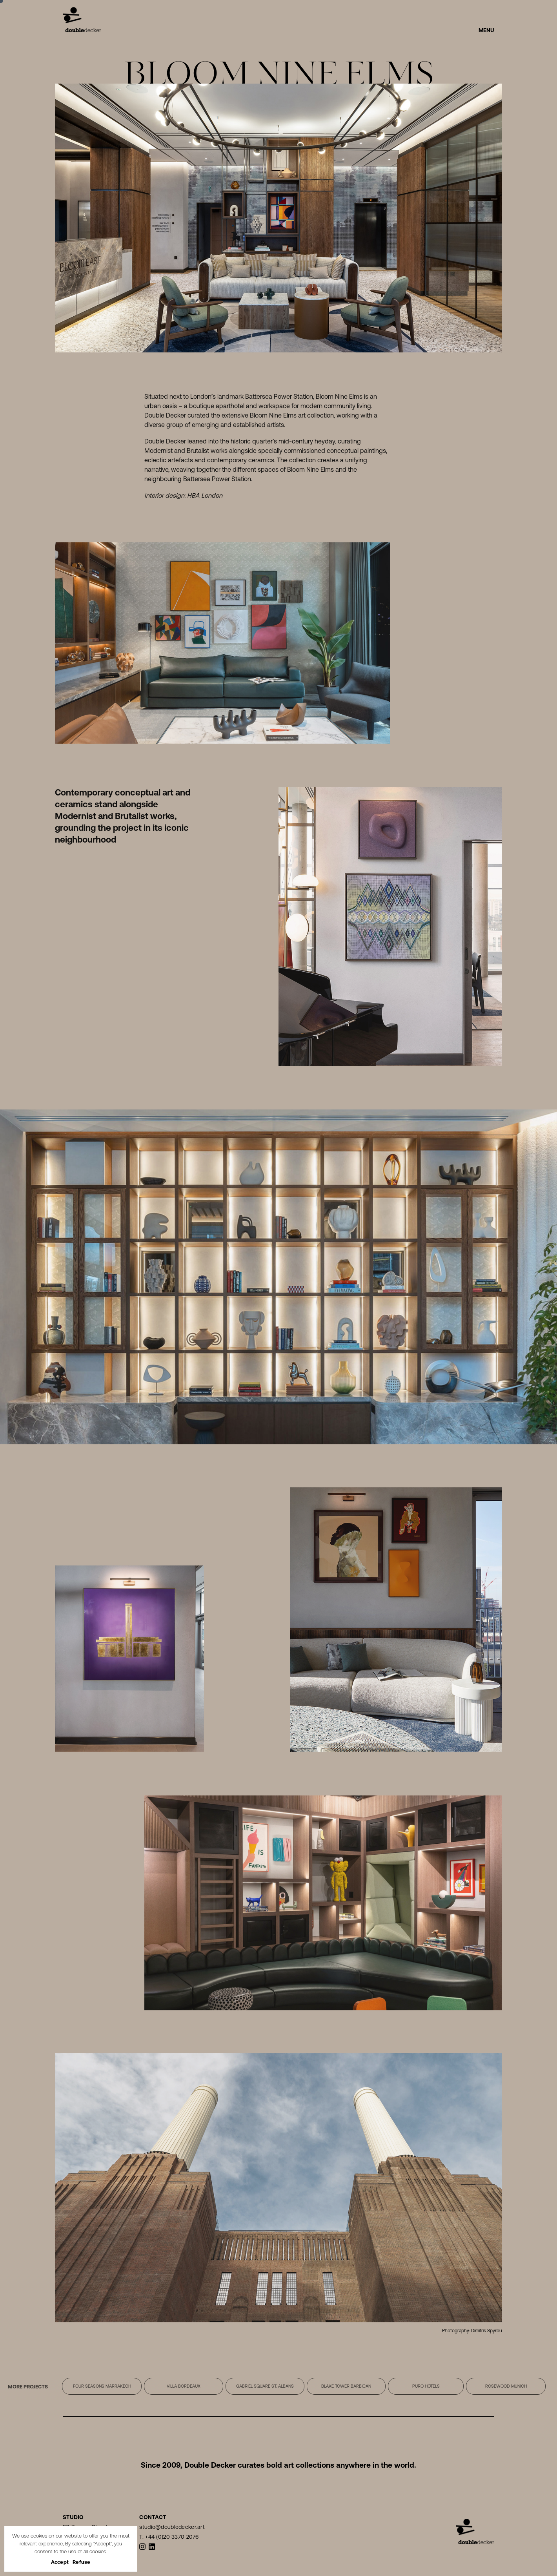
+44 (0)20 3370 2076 (171, 2537)
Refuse (82, 2562)
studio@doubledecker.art (171, 2527)
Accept (60, 2562)
